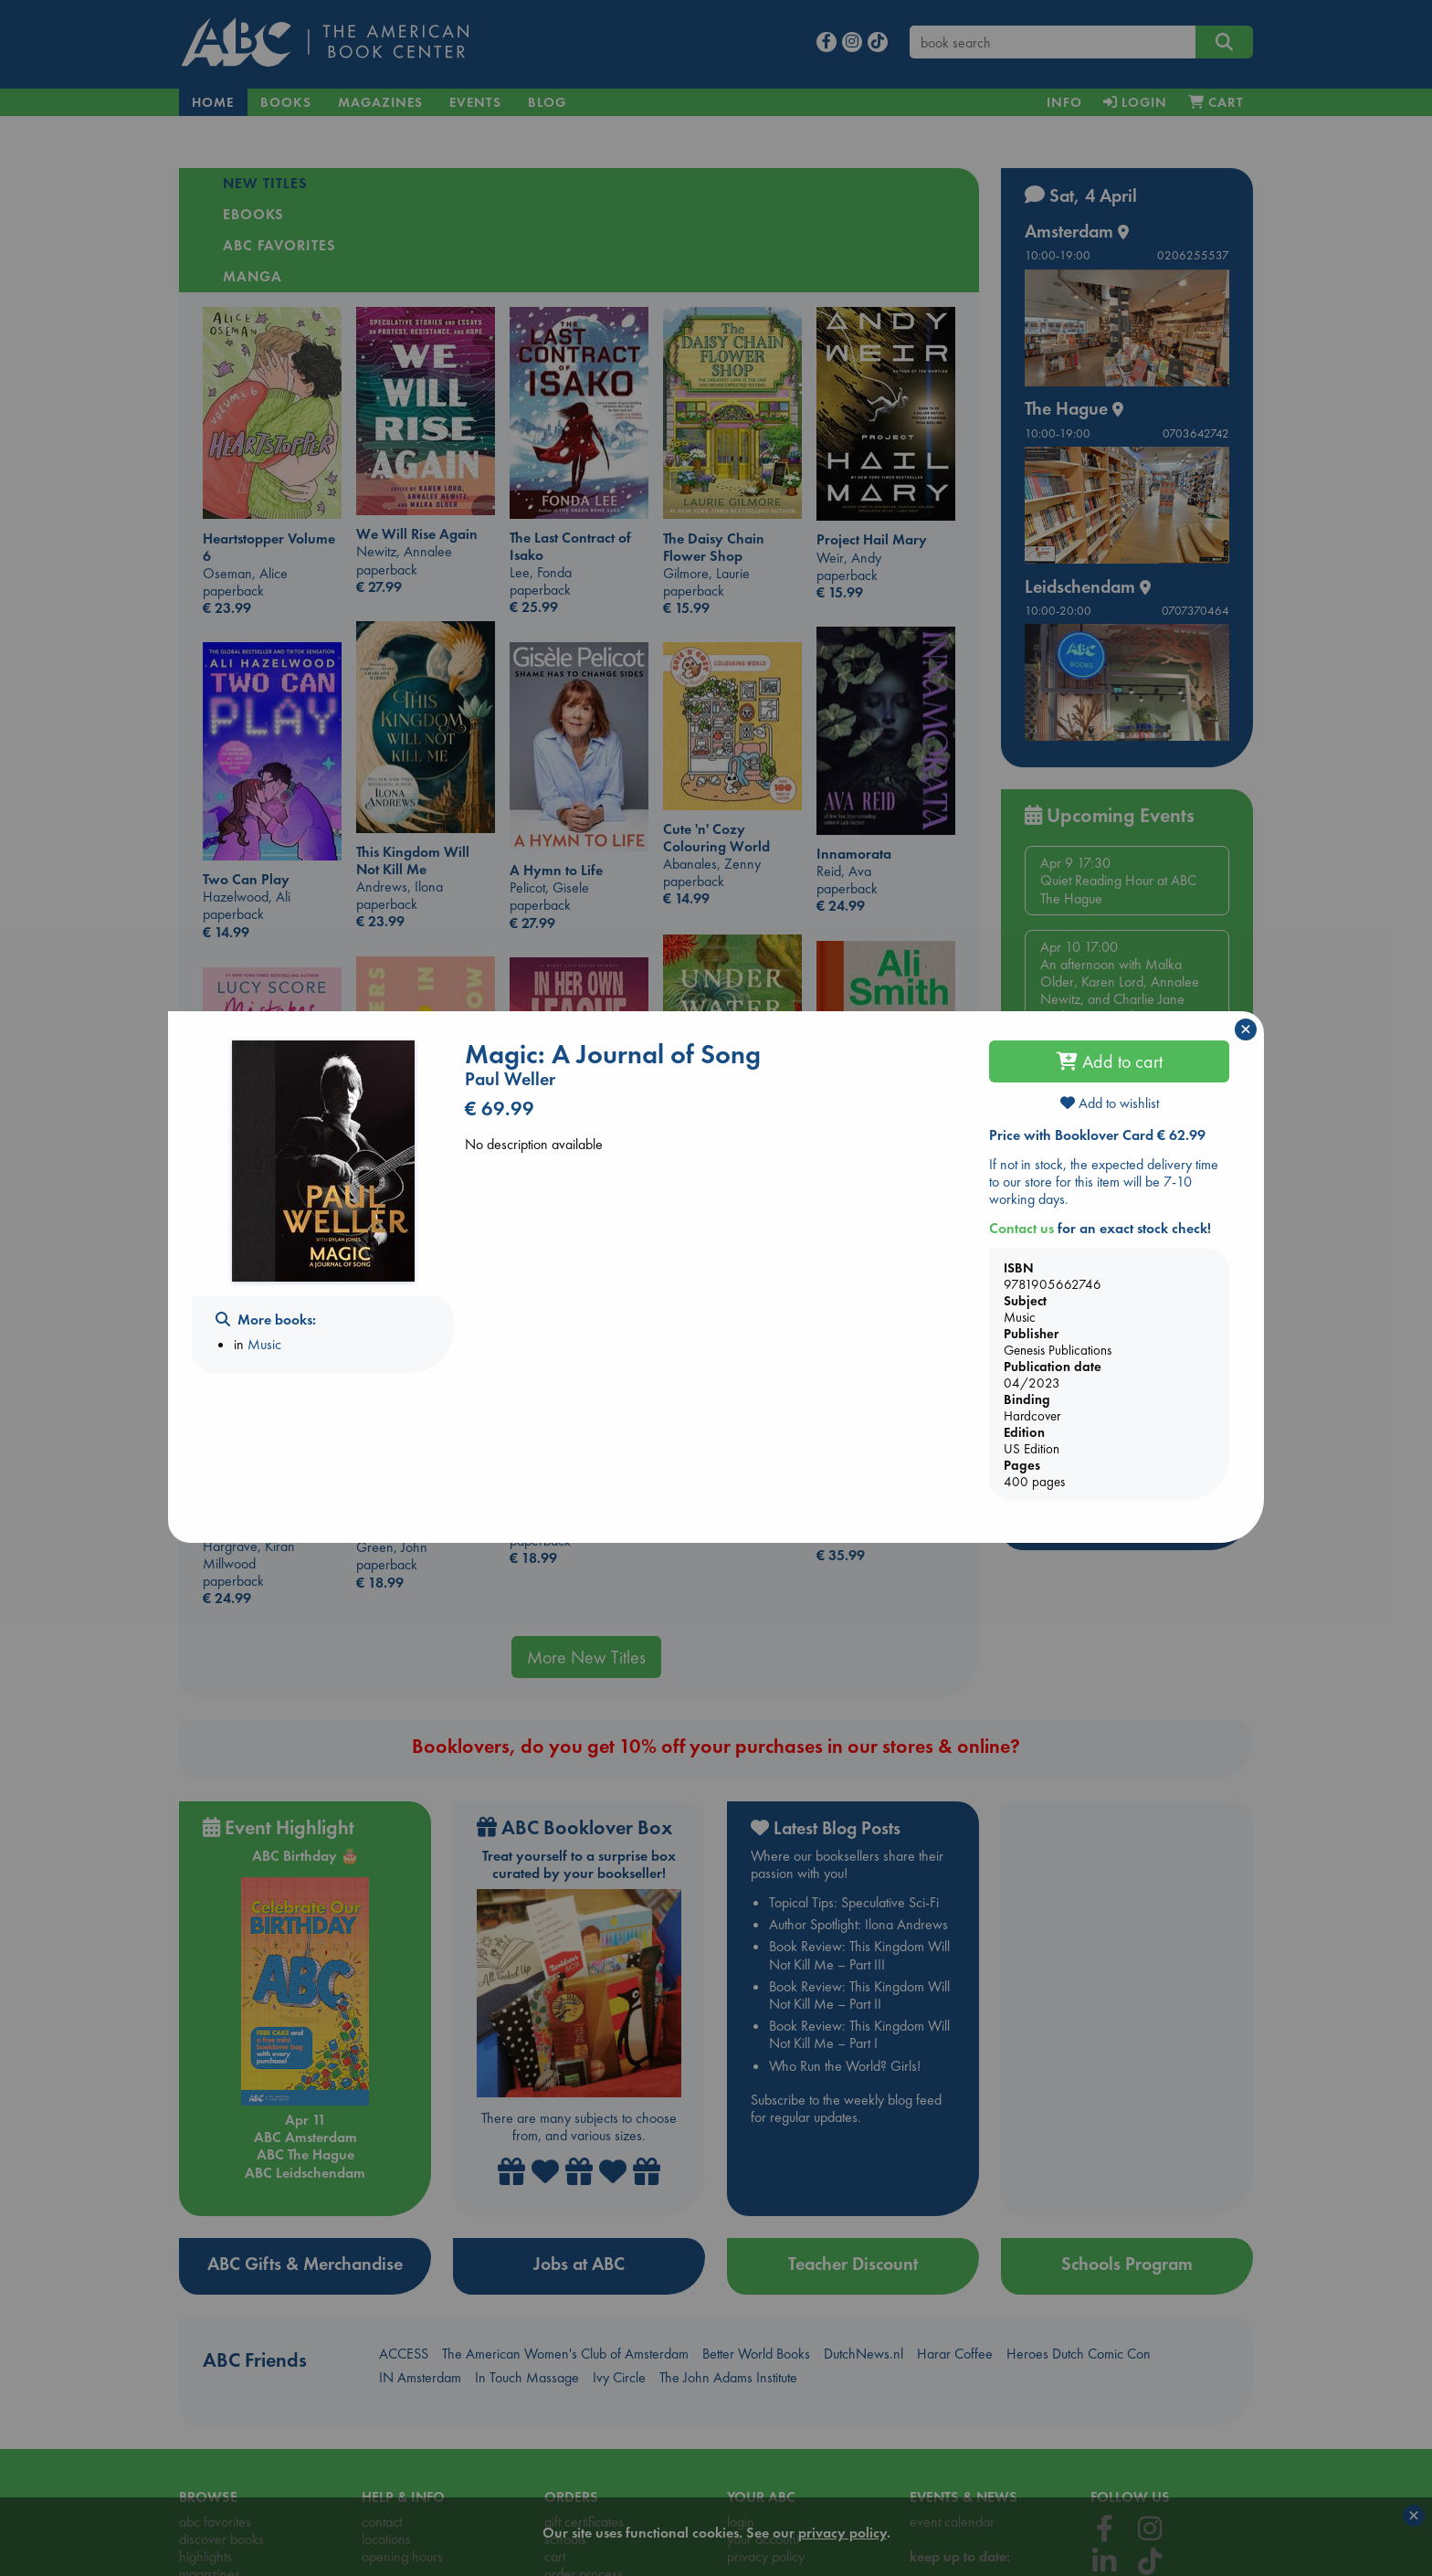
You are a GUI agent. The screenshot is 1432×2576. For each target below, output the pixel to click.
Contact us (1021, 1228)
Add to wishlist (1109, 1103)
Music (264, 1344)
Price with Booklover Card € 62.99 (1097, 1135)
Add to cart (1110, 1061)
